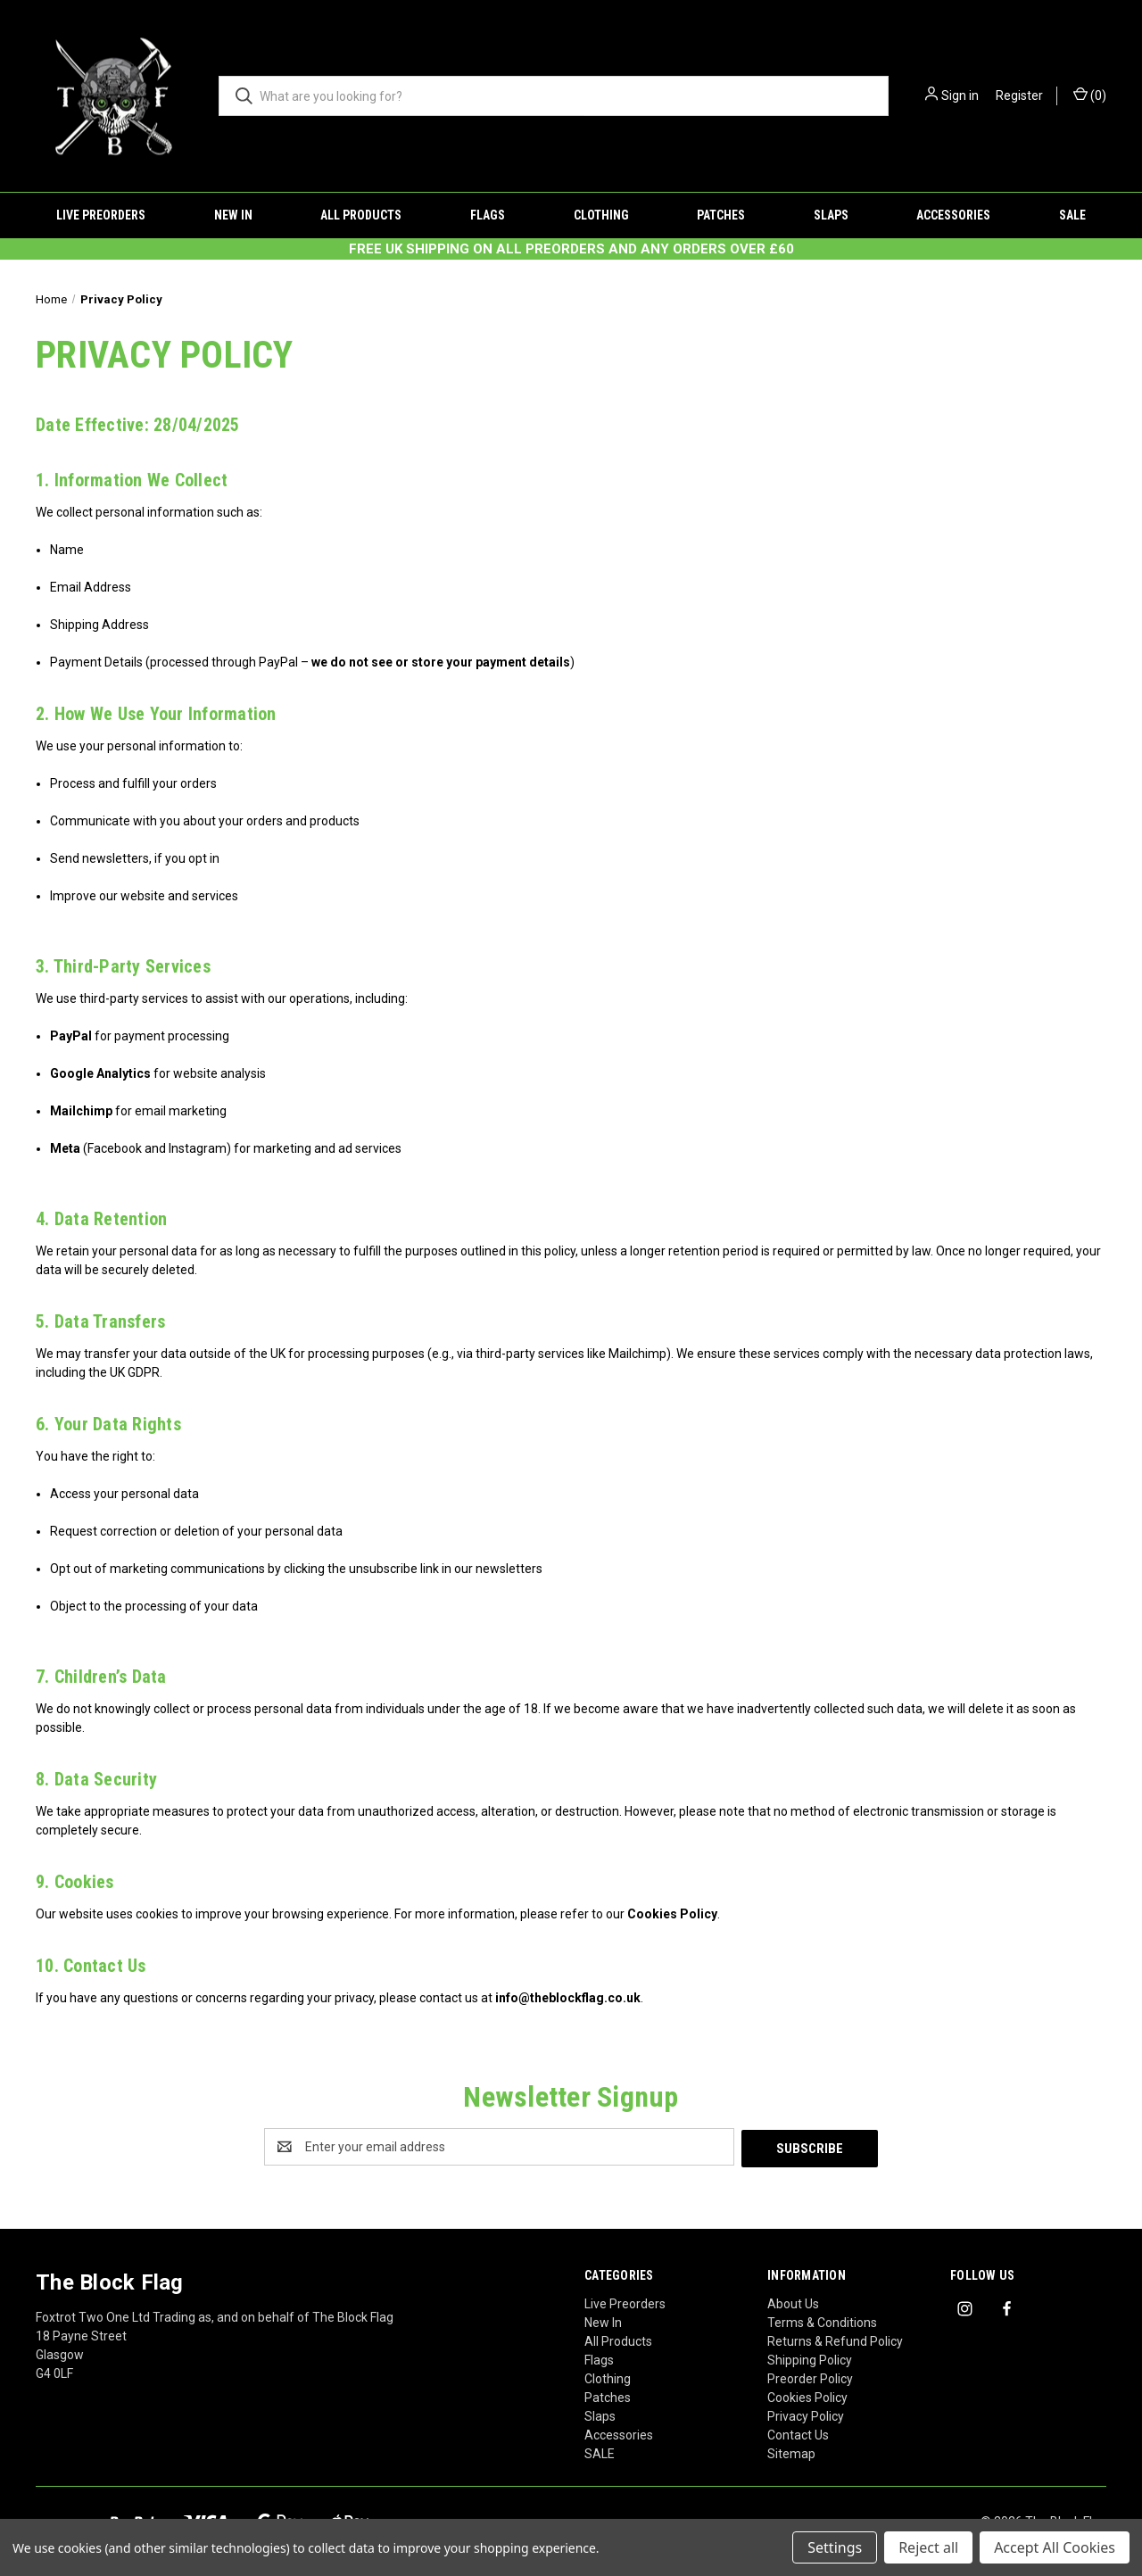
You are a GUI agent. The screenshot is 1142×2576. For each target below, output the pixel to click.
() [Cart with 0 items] (1089, 95)
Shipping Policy (809, 2358)
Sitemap (791, 2452)
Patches (721, 215)
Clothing (601, 215)
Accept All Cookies (1054, 2547)
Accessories (953, 215)
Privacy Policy (805, 2414)
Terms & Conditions (822, 2321)
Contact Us (798, 2433)
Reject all (928, 2547)
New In (233, 215)
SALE (1072, 215)
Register (1019, 95)
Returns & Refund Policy (835, 2339)
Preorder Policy (810, 2377)
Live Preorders (100, 215)
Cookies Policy (807, 2396)
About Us (793, 2302)
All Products (360, 215)
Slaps (831, 215)
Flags (487, 215)
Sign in (960, 95)
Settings (834, 2547)
